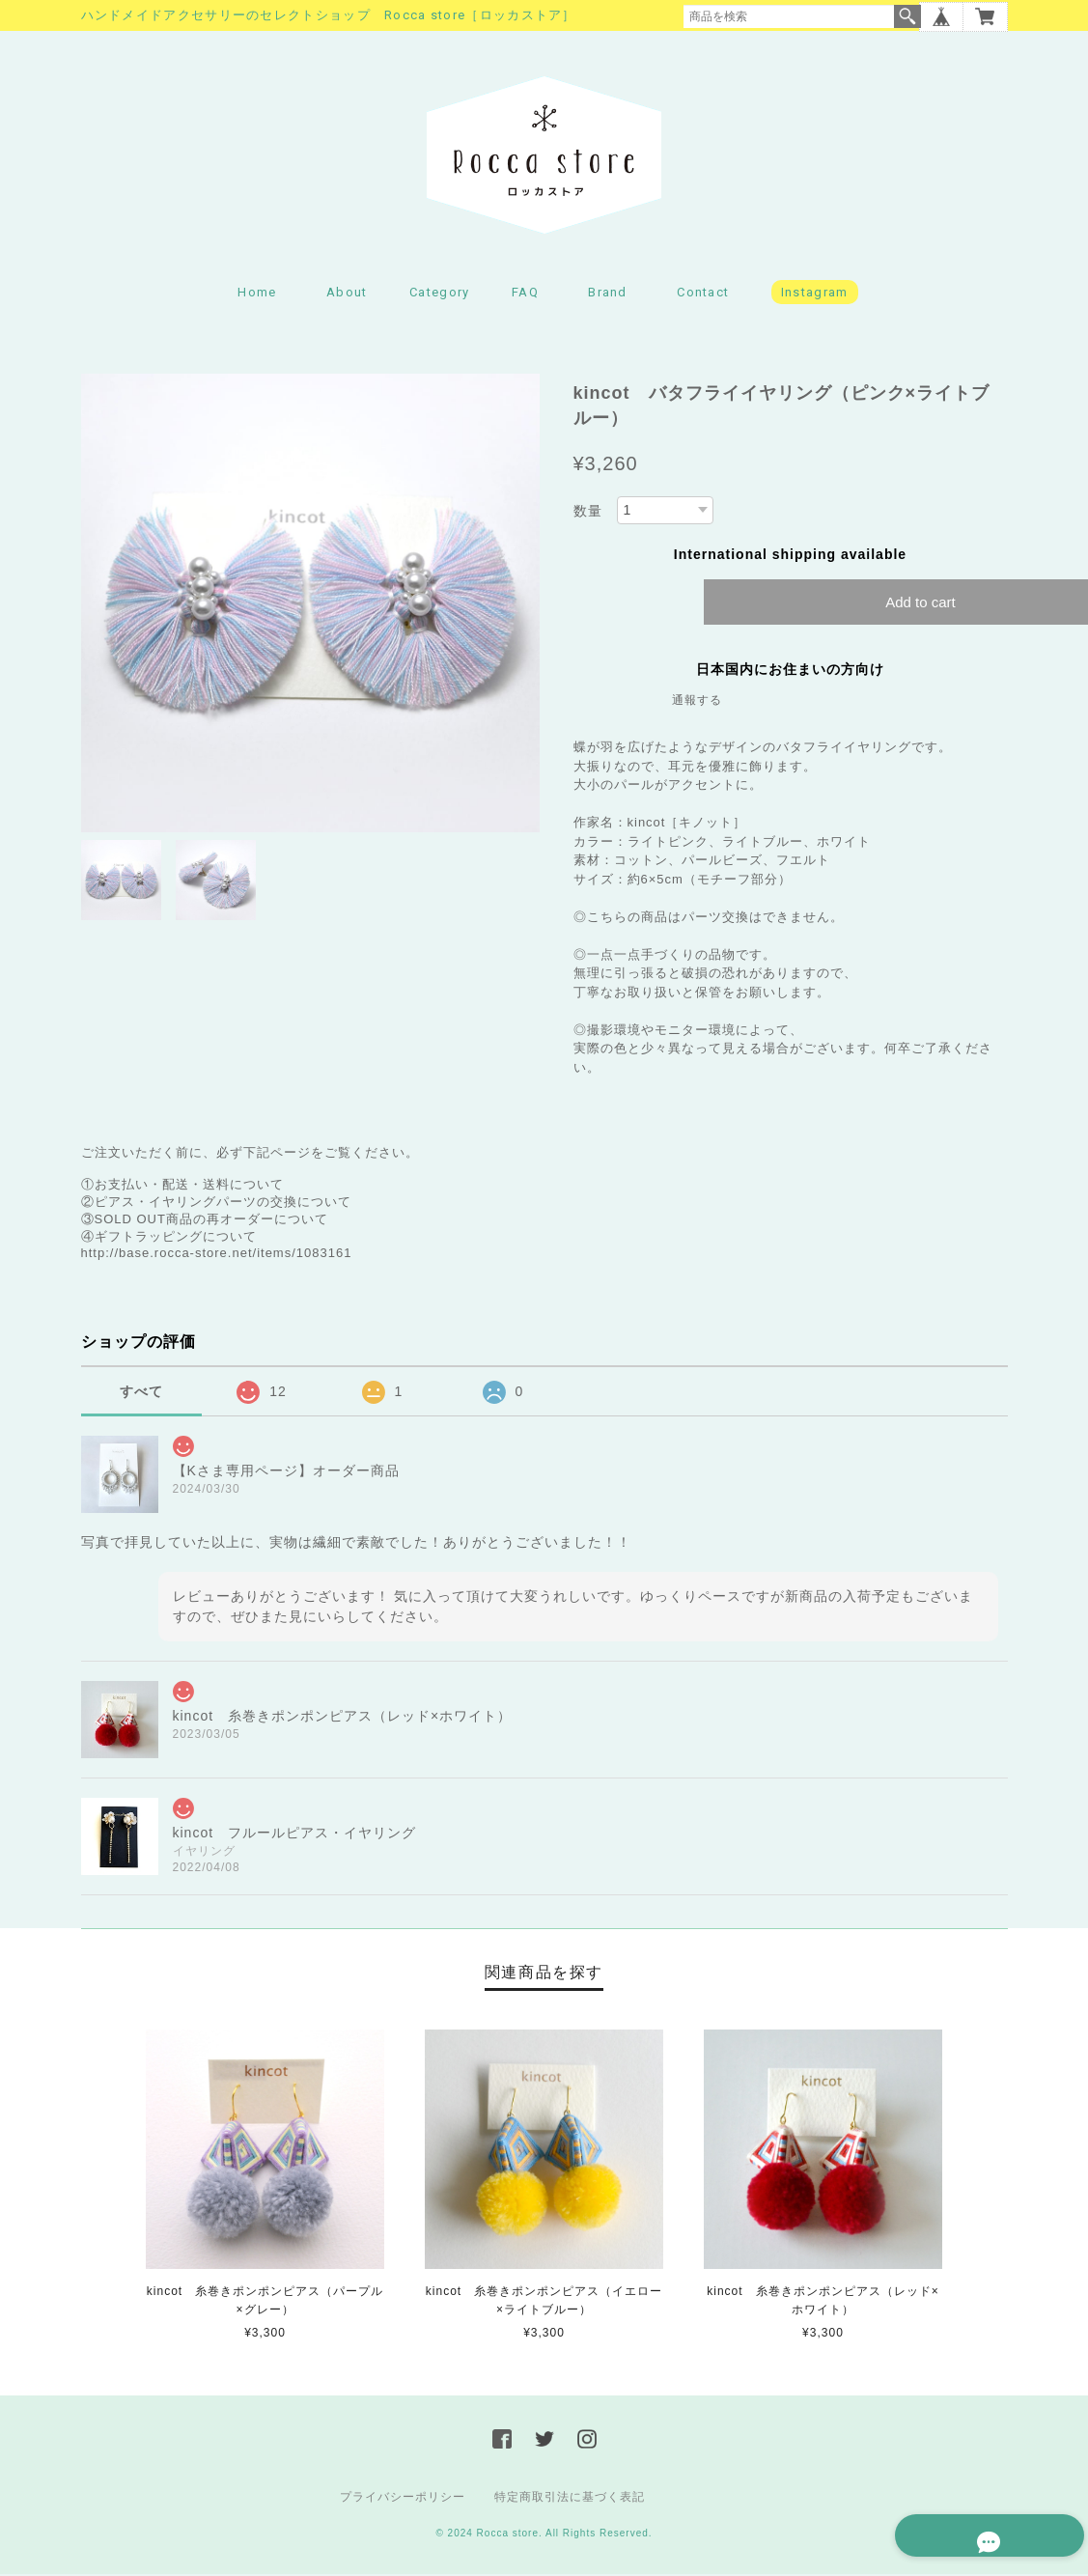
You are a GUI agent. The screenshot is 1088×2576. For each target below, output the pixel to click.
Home (256, 295)
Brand (608, 295)
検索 (907, 16)
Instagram (815, 295)
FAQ (525, 295)
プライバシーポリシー (402, 2499)
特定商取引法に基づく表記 (569, 2499)
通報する (697, 703)
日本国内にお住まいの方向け (790, 672)
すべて (141, 1394)
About (347, 295)
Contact (703, 295)
